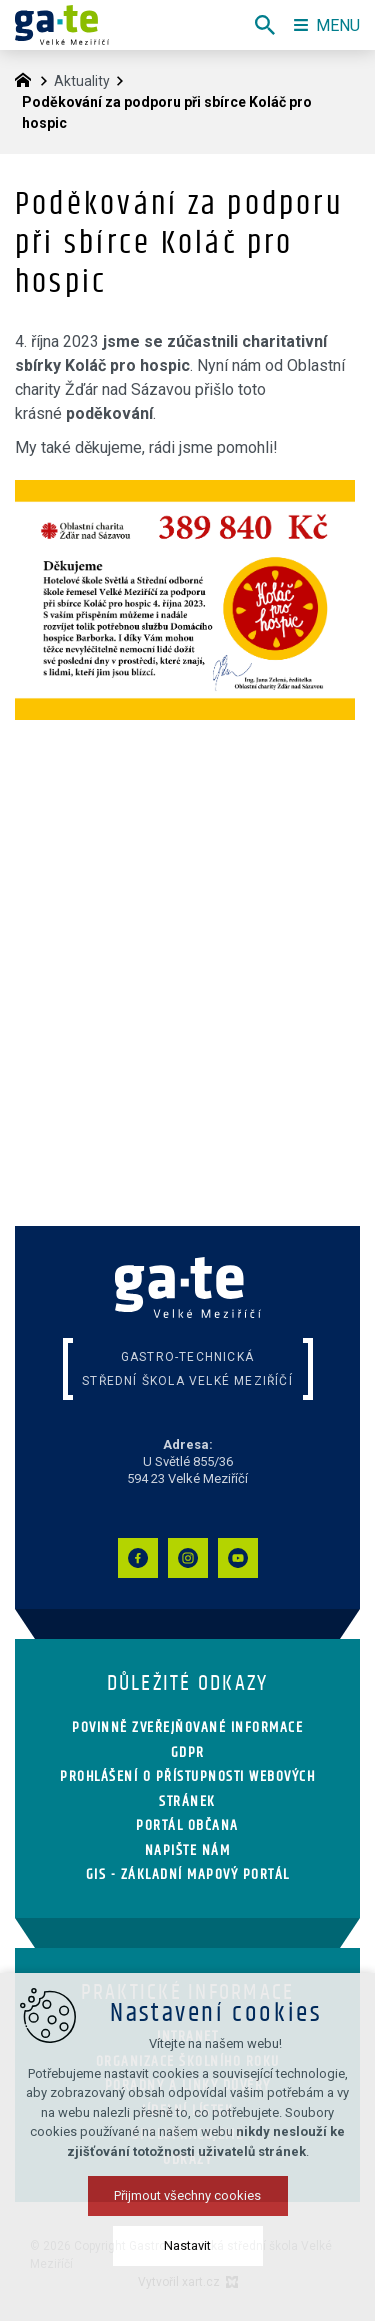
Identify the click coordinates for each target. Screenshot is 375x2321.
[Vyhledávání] (265, 25)
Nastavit (187, 2245)
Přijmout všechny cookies (187, 2195)
